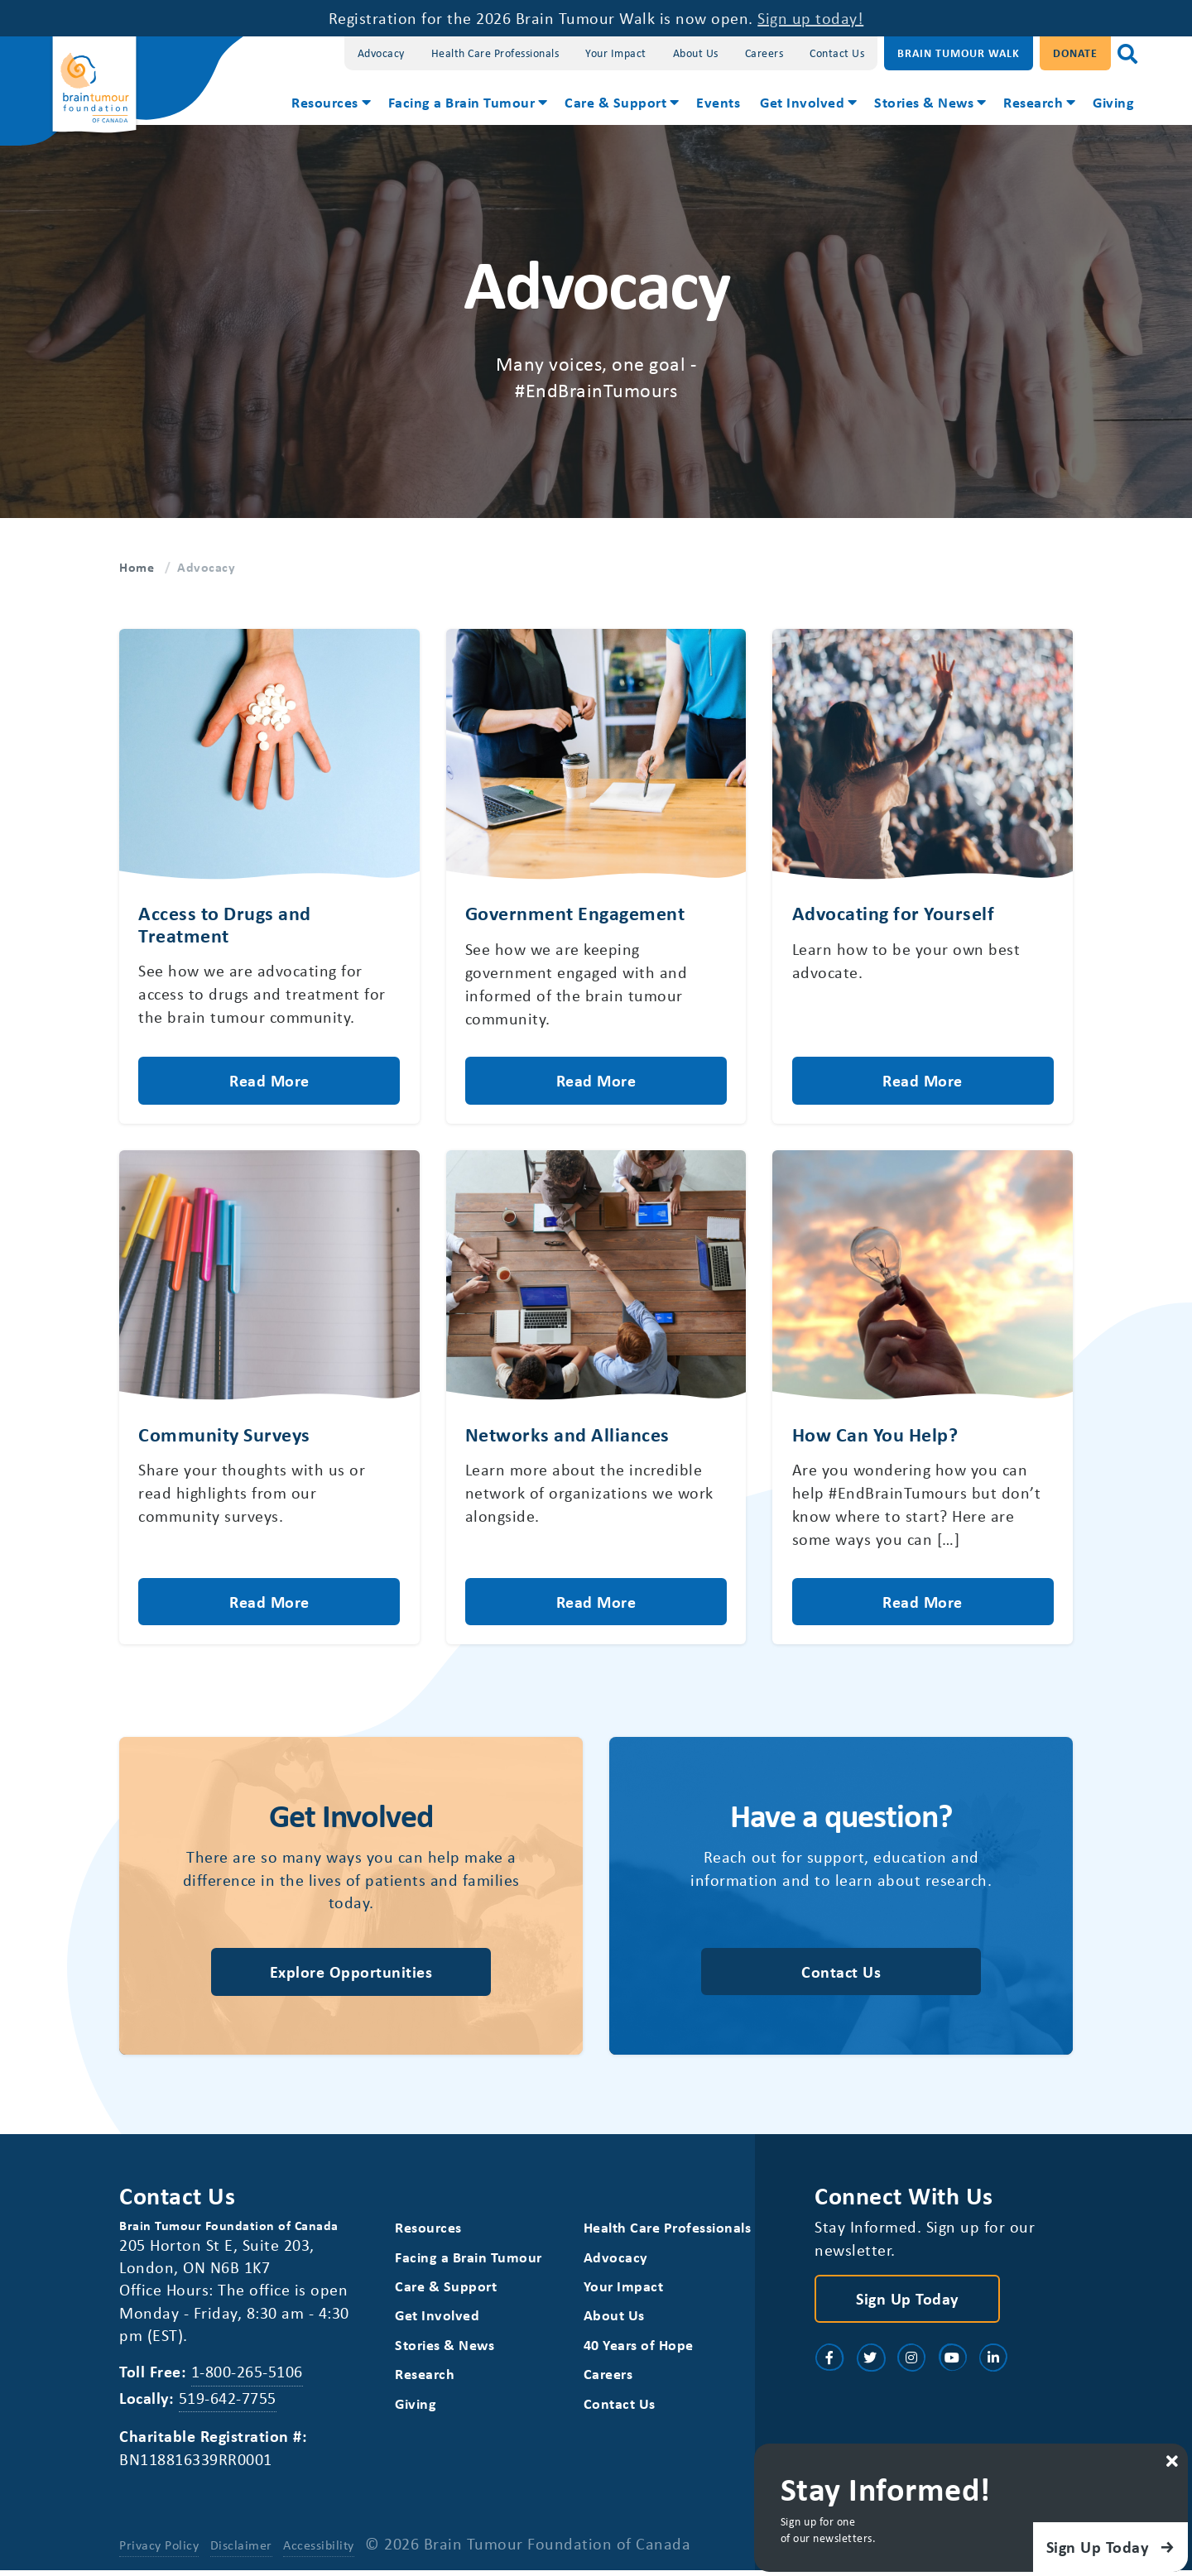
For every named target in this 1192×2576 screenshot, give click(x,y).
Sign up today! (810, 18)
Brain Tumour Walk (958, 52)
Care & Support (615, 102)
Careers (764, 52)
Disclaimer (241, 2550)
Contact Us (837, 52)
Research (1033, 102)
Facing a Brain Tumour (462, 102)
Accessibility (318, 2550)
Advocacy (381, 52)
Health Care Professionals (495, 52)
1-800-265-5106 (247, 2377)
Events (718, 102)
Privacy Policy (159, 2550)
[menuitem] (329, 104)
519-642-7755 (227, 2402)
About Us (696, 52)
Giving (1113, 102)
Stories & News (923, 102)
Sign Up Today (907, 2302)
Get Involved (802, 102)
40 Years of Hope (639, 2350)
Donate (1075, 52)
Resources (324, 102)
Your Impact (615, 52)
